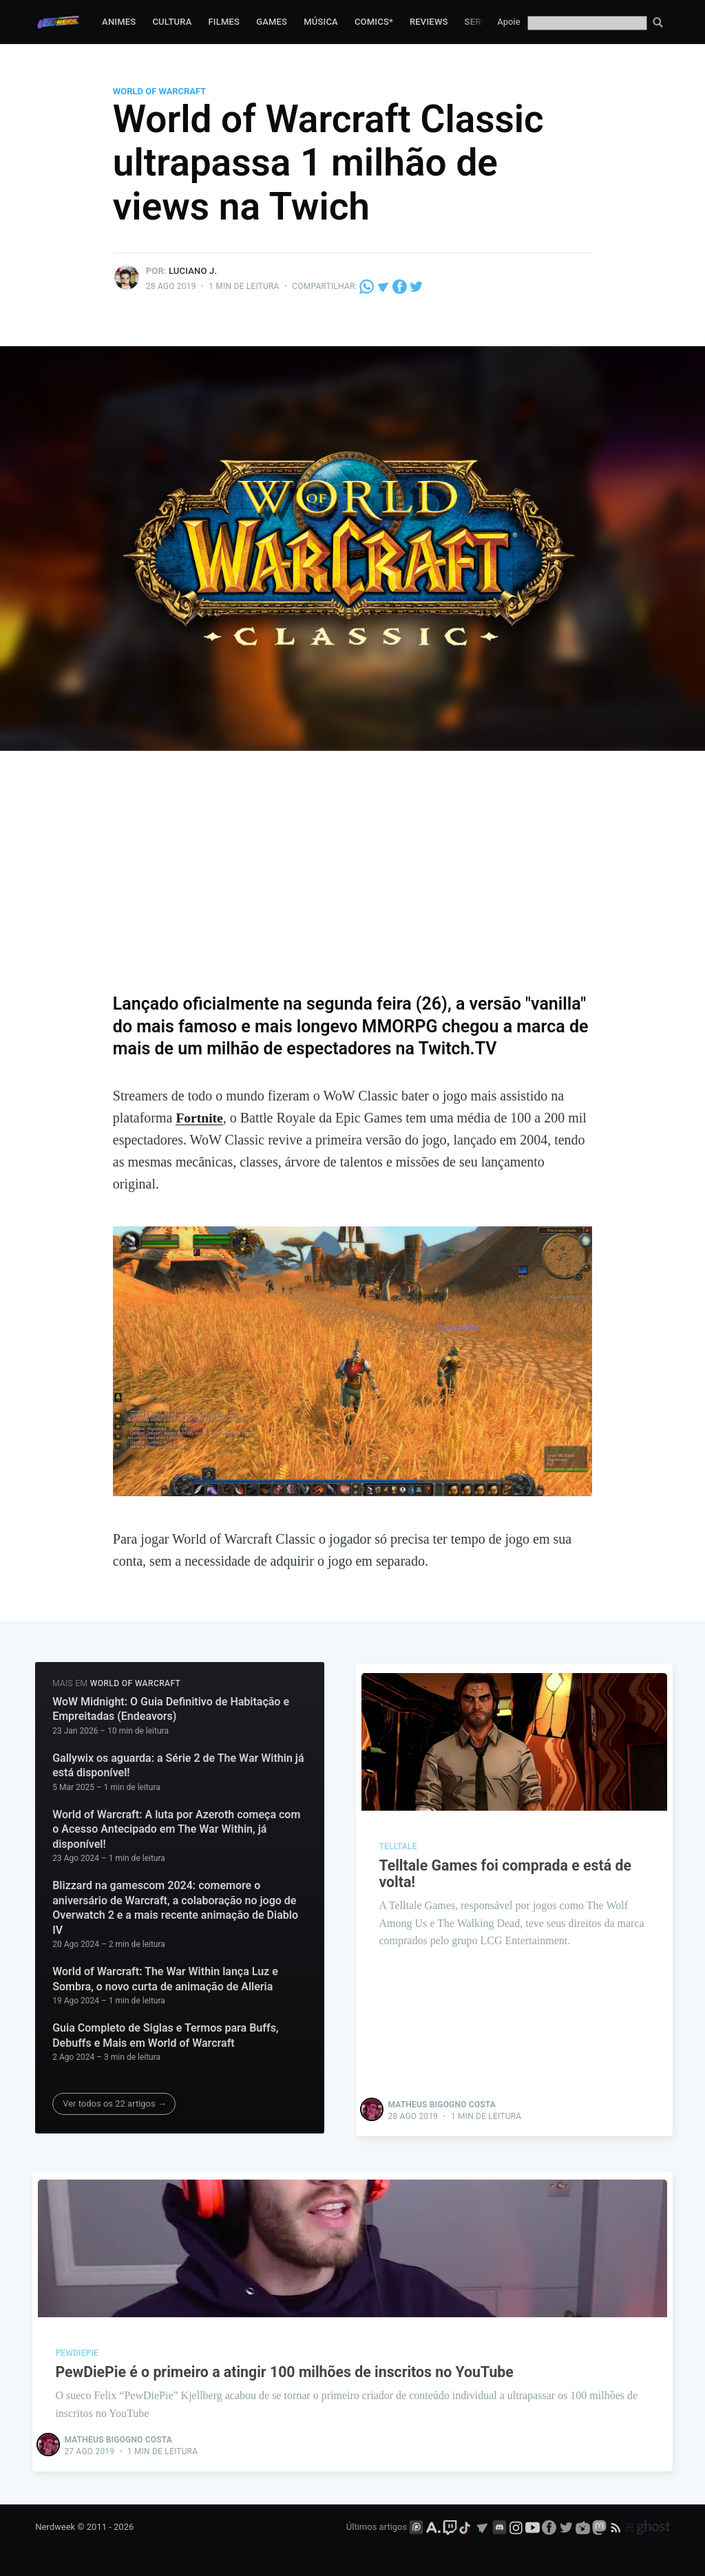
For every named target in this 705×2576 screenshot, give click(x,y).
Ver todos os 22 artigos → (115, 2103)
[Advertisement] (352, 881)
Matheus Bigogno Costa (443, 2102)
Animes (119, 22)
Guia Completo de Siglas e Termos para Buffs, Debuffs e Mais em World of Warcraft (165, 2035)
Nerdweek (55, 2526)
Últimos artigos (376, 2526)
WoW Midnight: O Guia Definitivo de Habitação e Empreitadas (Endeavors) (170, 1708)
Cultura (171, 22)
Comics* (374, 22)
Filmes (224, 22)
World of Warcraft (159, 91)
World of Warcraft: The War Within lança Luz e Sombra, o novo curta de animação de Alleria (165, 1979)
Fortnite (200, 1117)
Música (321, 22)
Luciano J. (193, 271)
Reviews (429, 22)
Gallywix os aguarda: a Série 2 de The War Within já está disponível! (178, 1765)
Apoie (508, 22)
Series (480, 22)
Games (271, 22)
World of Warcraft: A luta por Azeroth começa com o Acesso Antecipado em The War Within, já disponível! (176, 1828)
